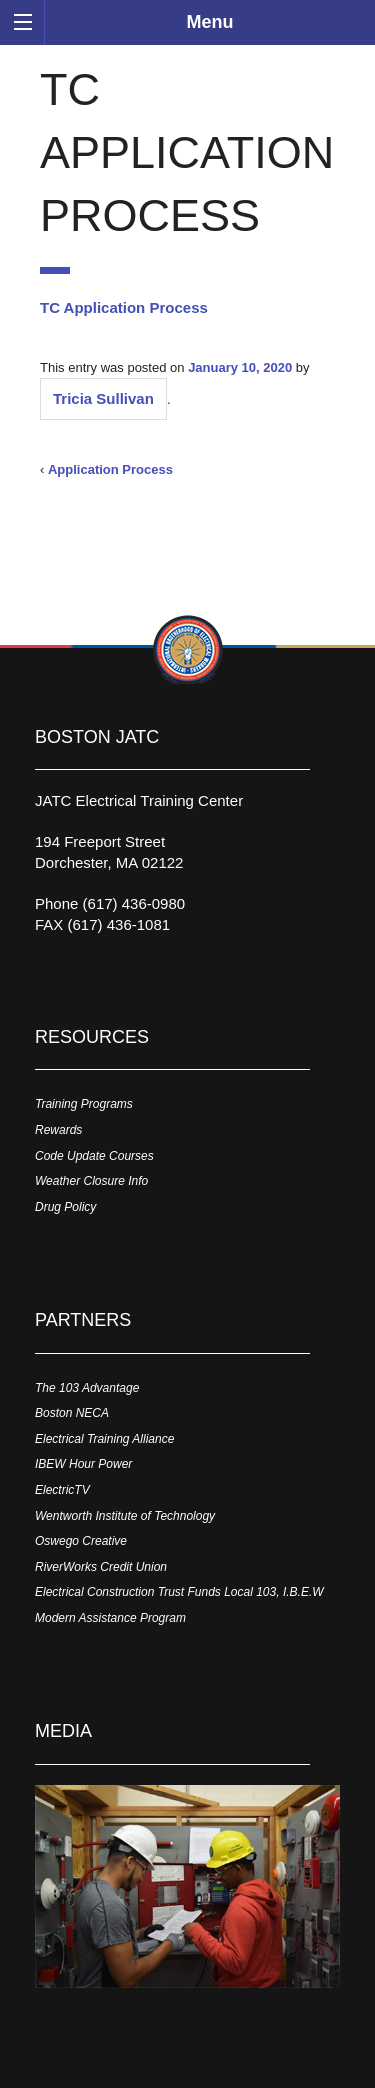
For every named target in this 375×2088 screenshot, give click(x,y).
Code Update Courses (94, 1156)
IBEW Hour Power (83, 1464)
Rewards (58, 1130)
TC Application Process (124, 307)
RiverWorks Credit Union (101, 1567)
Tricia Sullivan (103, 398)
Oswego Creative (81, 1541)
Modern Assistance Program (110, 1618)
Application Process (110, 469)
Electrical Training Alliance (104, 1439)
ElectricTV (62, 1490)
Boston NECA (72, 1413)
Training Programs (84, 1104)
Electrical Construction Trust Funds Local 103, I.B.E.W (179, 1592)
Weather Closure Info (91, 1181)
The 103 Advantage (87, 1388)
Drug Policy (65, 1207)
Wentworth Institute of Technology (125, 1516)
